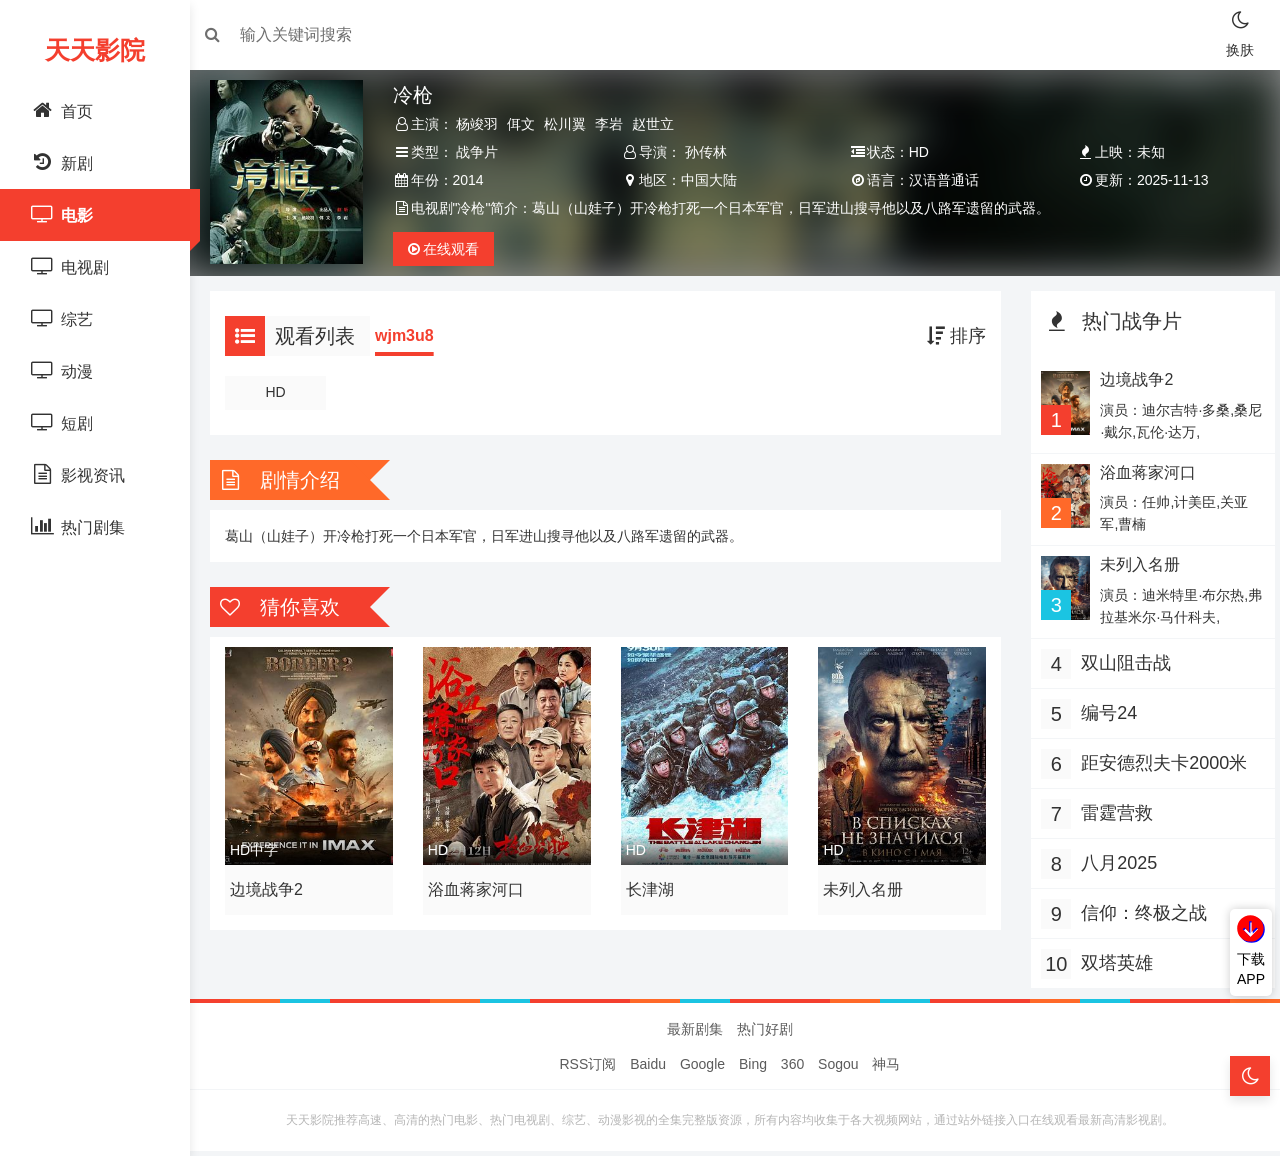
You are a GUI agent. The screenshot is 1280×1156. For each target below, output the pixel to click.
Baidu (648, 1069)
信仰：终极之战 (1139, 913)
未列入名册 (862, 884)
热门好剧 (765, 1034)
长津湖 (652, 884)
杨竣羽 (484, 124)
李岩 (616, 124)
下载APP (1251, 969)
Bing (753, 1069)
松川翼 (572, 124)
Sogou (838, 1069)
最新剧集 (695, 1034)
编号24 (1104, 713)
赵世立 (660, 124)
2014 (474, 180)
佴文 (528, 124)
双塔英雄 (1112, 963)
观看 (450, 249)
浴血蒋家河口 (482, 884)
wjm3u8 (414, 335)
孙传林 (708, 152)
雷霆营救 (1112, 813)
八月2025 (1114, 863)
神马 (886, 1069)
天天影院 (95, 50)
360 (792, 1069)
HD (284, 392)
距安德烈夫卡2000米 (1159, 763)
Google (702, 1069)
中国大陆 (711, 180)
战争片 (484, 152)
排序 (951, 336)
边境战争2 (276, 884)
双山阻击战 (1121, 663)
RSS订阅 (588, 1069)
